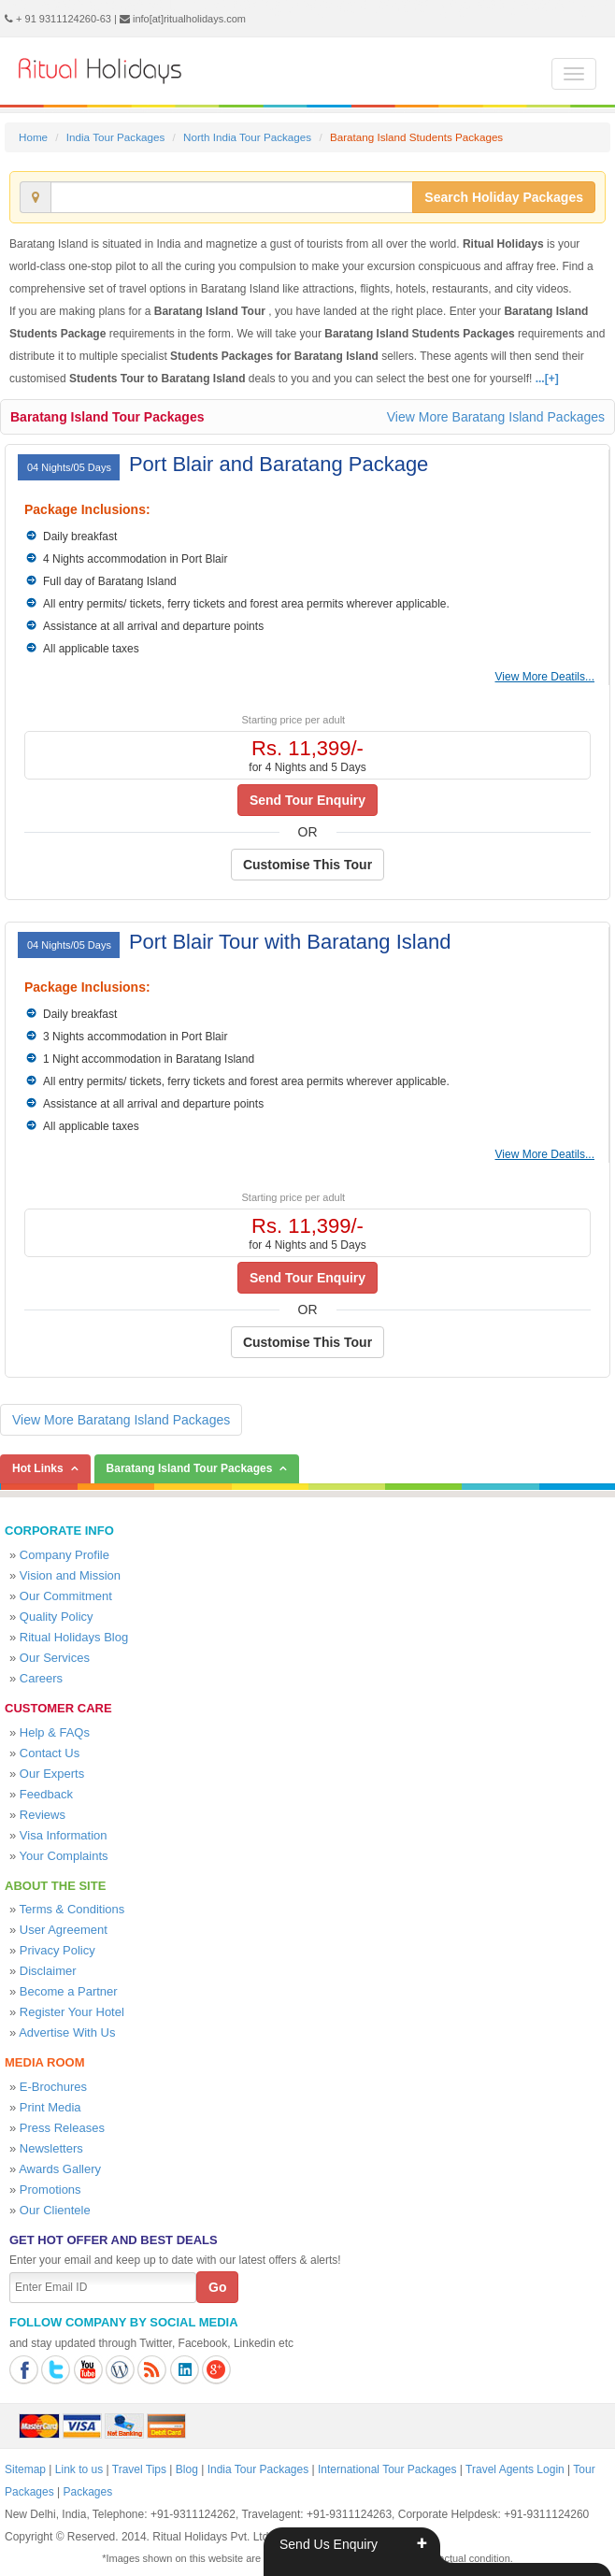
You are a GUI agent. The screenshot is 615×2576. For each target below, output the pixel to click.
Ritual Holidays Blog (74, 1637)
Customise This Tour (307, 864)
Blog (187, 2469)
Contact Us (49, 1753)
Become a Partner (69, 1991)
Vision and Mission (70, 1575)
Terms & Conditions (72, 1909)
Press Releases (62, 2128)
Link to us (79, 2469)
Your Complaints (64, 1856)
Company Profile (64, 1555)
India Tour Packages (115, 137)
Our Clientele (55, 2210)
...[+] (547, 378)
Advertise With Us (67, 2032)
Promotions (50, 2189)
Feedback (46, 1794)
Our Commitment (66, 1596)
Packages (88, 2491)
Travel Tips (139, 2469)
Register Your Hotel (72, 2012)
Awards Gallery (60, 2169)
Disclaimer (48, 1971)
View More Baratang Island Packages (496, 416)
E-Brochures (53, 2087)
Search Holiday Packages (503, 197)
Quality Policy (56, 1617)
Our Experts (52, 1774)
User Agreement (63, 1930)
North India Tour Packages (247, 137)
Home (33, 137)
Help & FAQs (55, 1732)
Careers (41, 1678)
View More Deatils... (544, 676)
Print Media (50, 2107)
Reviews (42, 1815)
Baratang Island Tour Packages (107, 416)
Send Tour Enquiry (307, 800)
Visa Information (63, 1835)
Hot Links (38, 1468)
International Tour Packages (387, 2469)
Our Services (55, 1658)
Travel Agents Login (515, 2469)
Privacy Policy (57, 1950)
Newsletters (51, 2148)
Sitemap (25, 2469)
